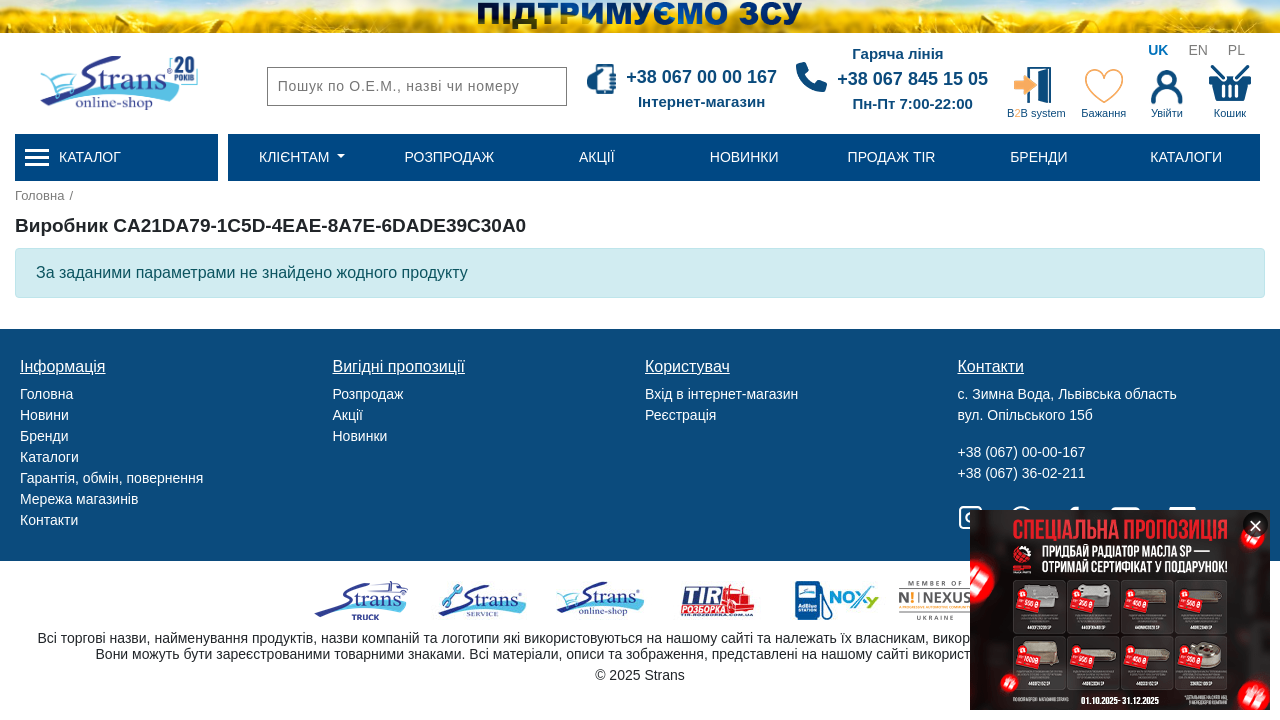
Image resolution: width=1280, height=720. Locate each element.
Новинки (360, 436)
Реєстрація (680, 415)
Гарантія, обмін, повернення (111, 478)
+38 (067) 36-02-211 (1022, 473)
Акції (348, 415)
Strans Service (484, 600)
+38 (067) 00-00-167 (1022, 452)
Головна (39, 195)
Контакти (49, 520)
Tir (718, 600)
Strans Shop (601, 600)
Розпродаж (368, 394)
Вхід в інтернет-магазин (721, 394)
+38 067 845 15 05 (912, 79)
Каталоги (49, 457)
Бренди (44, 436)
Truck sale (367, 600)
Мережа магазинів (79, 499)
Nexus (952, 600)
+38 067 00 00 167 (701, 77)
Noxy (835, 600)
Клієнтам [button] (296, 157)
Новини (44, 415)
